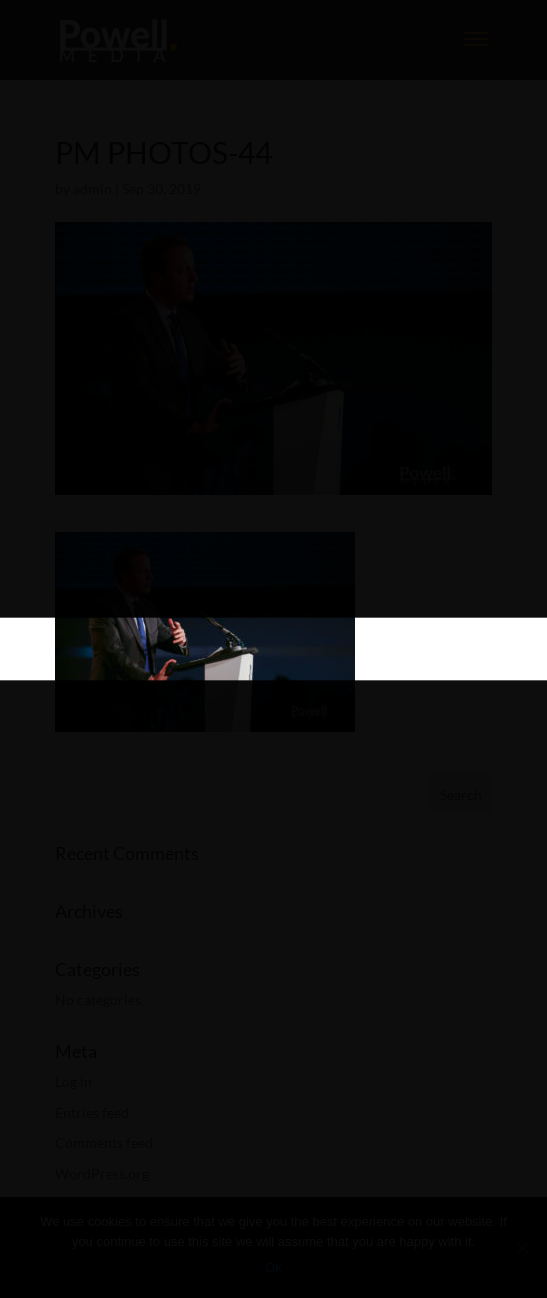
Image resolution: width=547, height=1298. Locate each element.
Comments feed (104, 1142)
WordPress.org (102, 1173)
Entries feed (92, 1112)
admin (92, 188)
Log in (73, 1081)
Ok (273, 1267)
